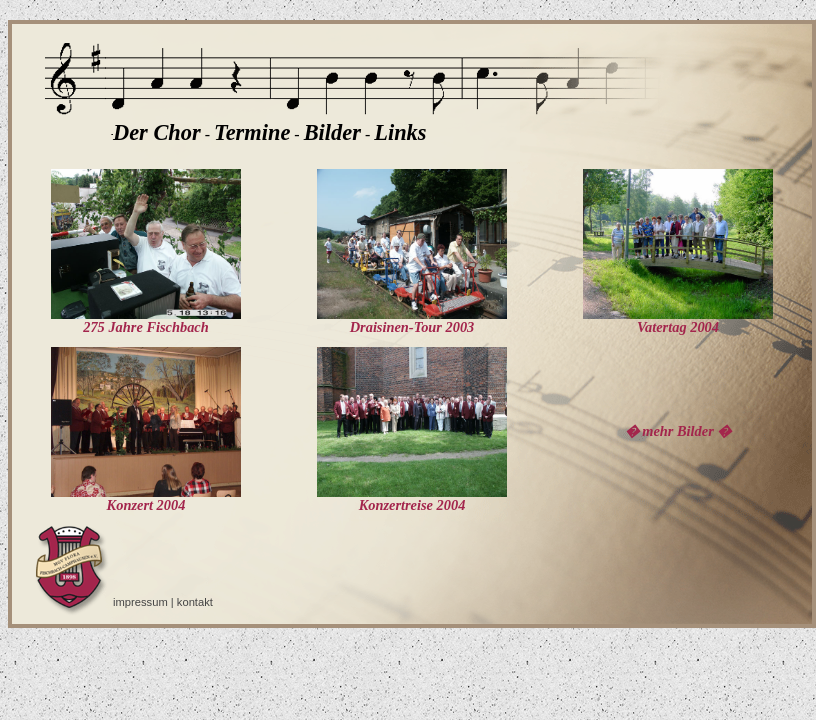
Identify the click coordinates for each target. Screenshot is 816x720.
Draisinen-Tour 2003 (412, 320)
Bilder (332, 132)
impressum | (145, 602)
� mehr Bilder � (678, 431)
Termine (252, 132)
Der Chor (157, 132)
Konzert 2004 (146, 498)
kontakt (195, 602)
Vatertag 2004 (678, 320)
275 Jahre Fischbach (146, 320)
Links (400, 132)
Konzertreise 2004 (412, 498)
